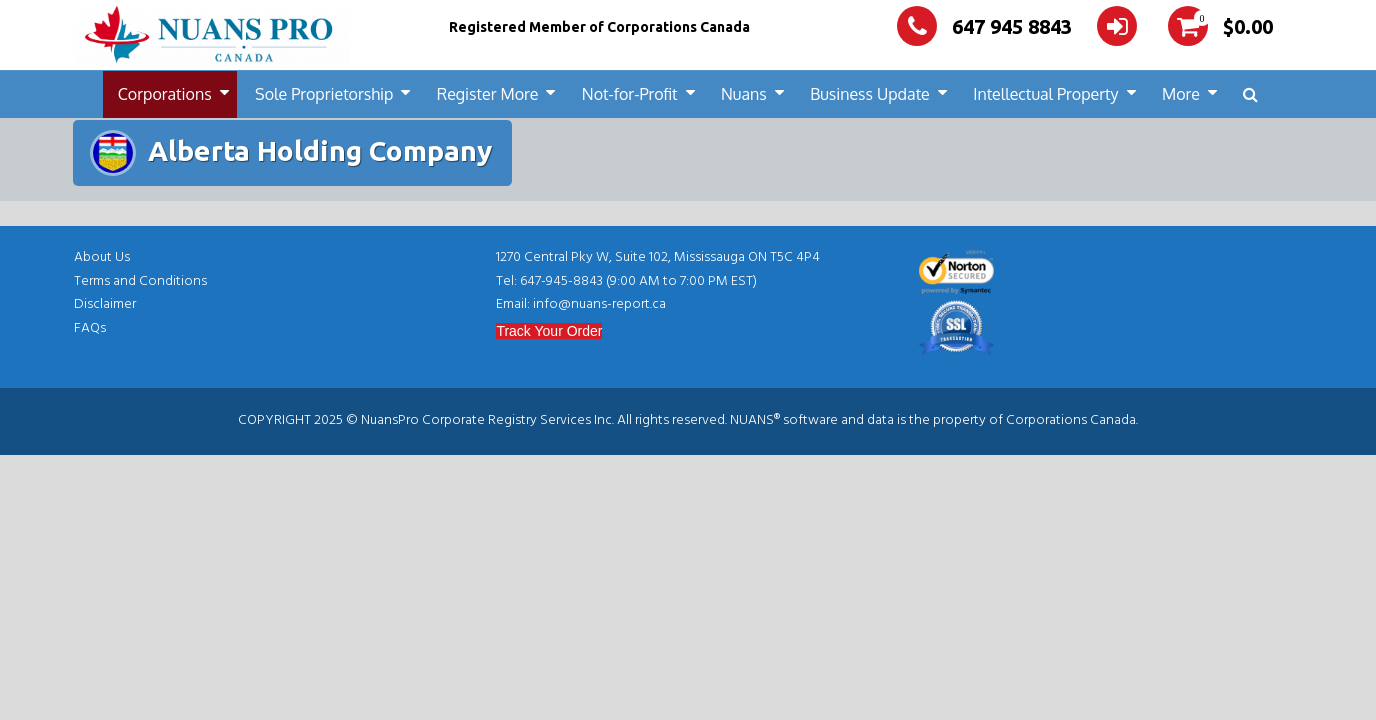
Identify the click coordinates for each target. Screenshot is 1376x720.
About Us (102, 257)
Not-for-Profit (630, 94)
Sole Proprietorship (324, 94)
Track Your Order (549, 331)
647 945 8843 (984, 26)
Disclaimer (105, 304)
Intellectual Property (1045, 94)
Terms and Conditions (140, 281)
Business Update (870, 94)
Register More (488, 94)
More (1181, 94)
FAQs (90, 328)
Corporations (165, 94)
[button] (1250, 94)
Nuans (744, 94)
